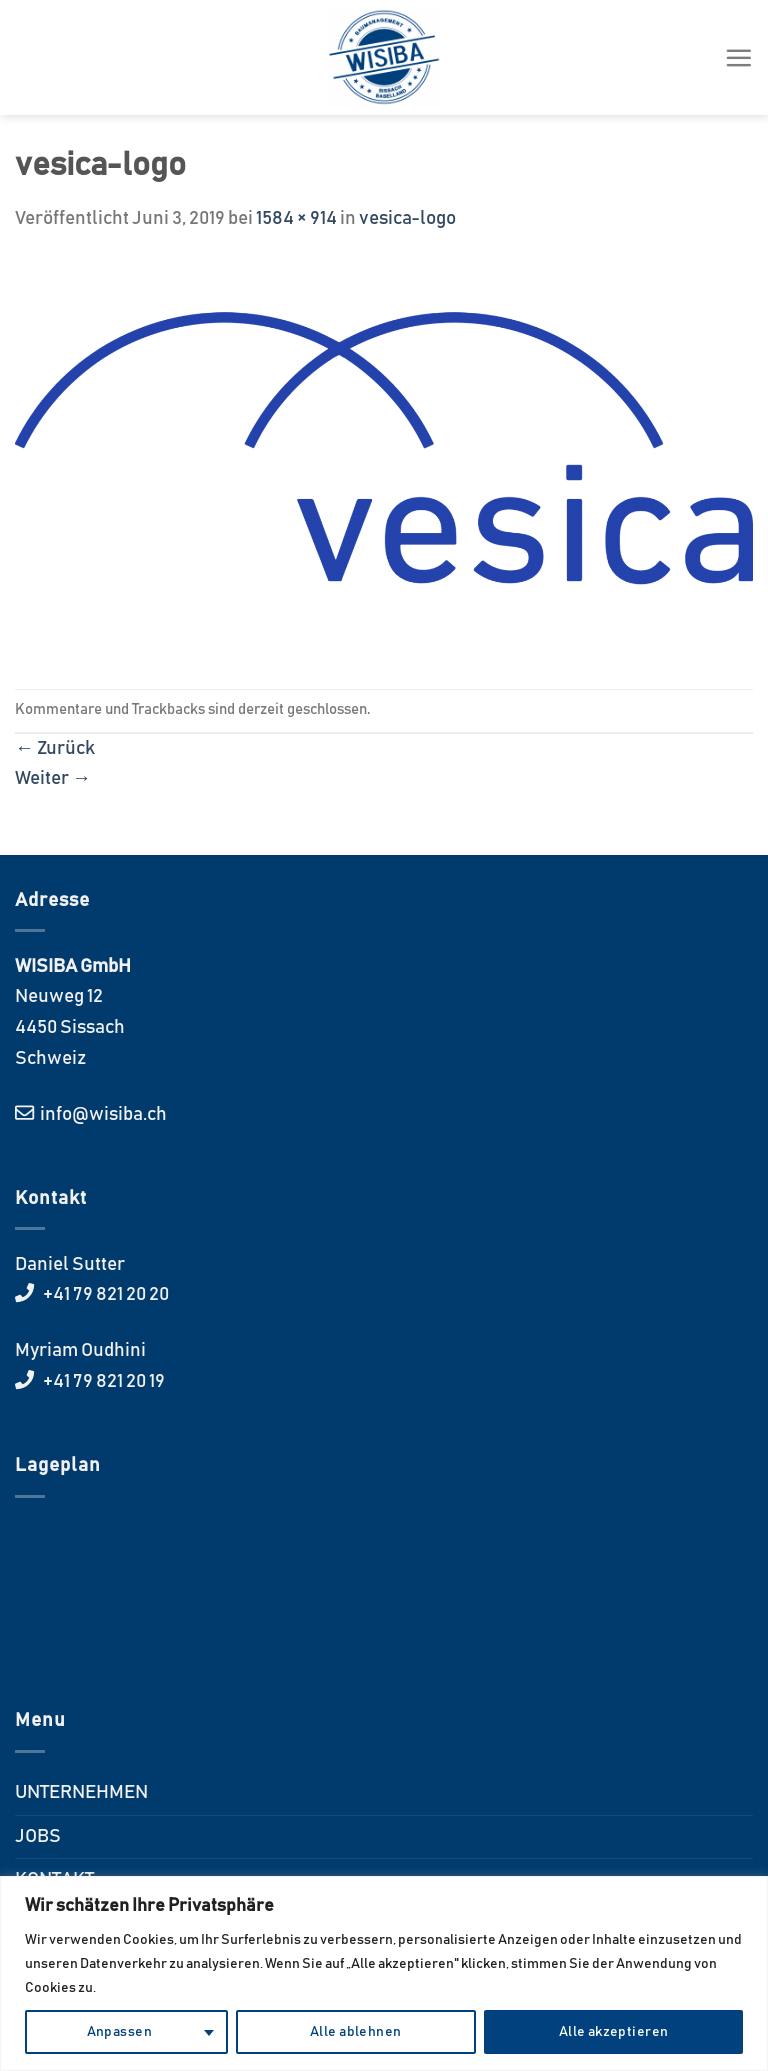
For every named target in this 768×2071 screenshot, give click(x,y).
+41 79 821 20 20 (104, 1294)
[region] (384, 1973)
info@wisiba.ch (102, 1114)
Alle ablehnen (355, 2032)
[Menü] (738, 57)
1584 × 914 (296, 218)
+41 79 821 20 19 (102, 1381)
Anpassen (119, 2032)
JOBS (38, 1836)
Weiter (53, 778)
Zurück (55, 748)
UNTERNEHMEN (81, 1792)
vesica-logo (407, 218)
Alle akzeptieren (614, 2032)
